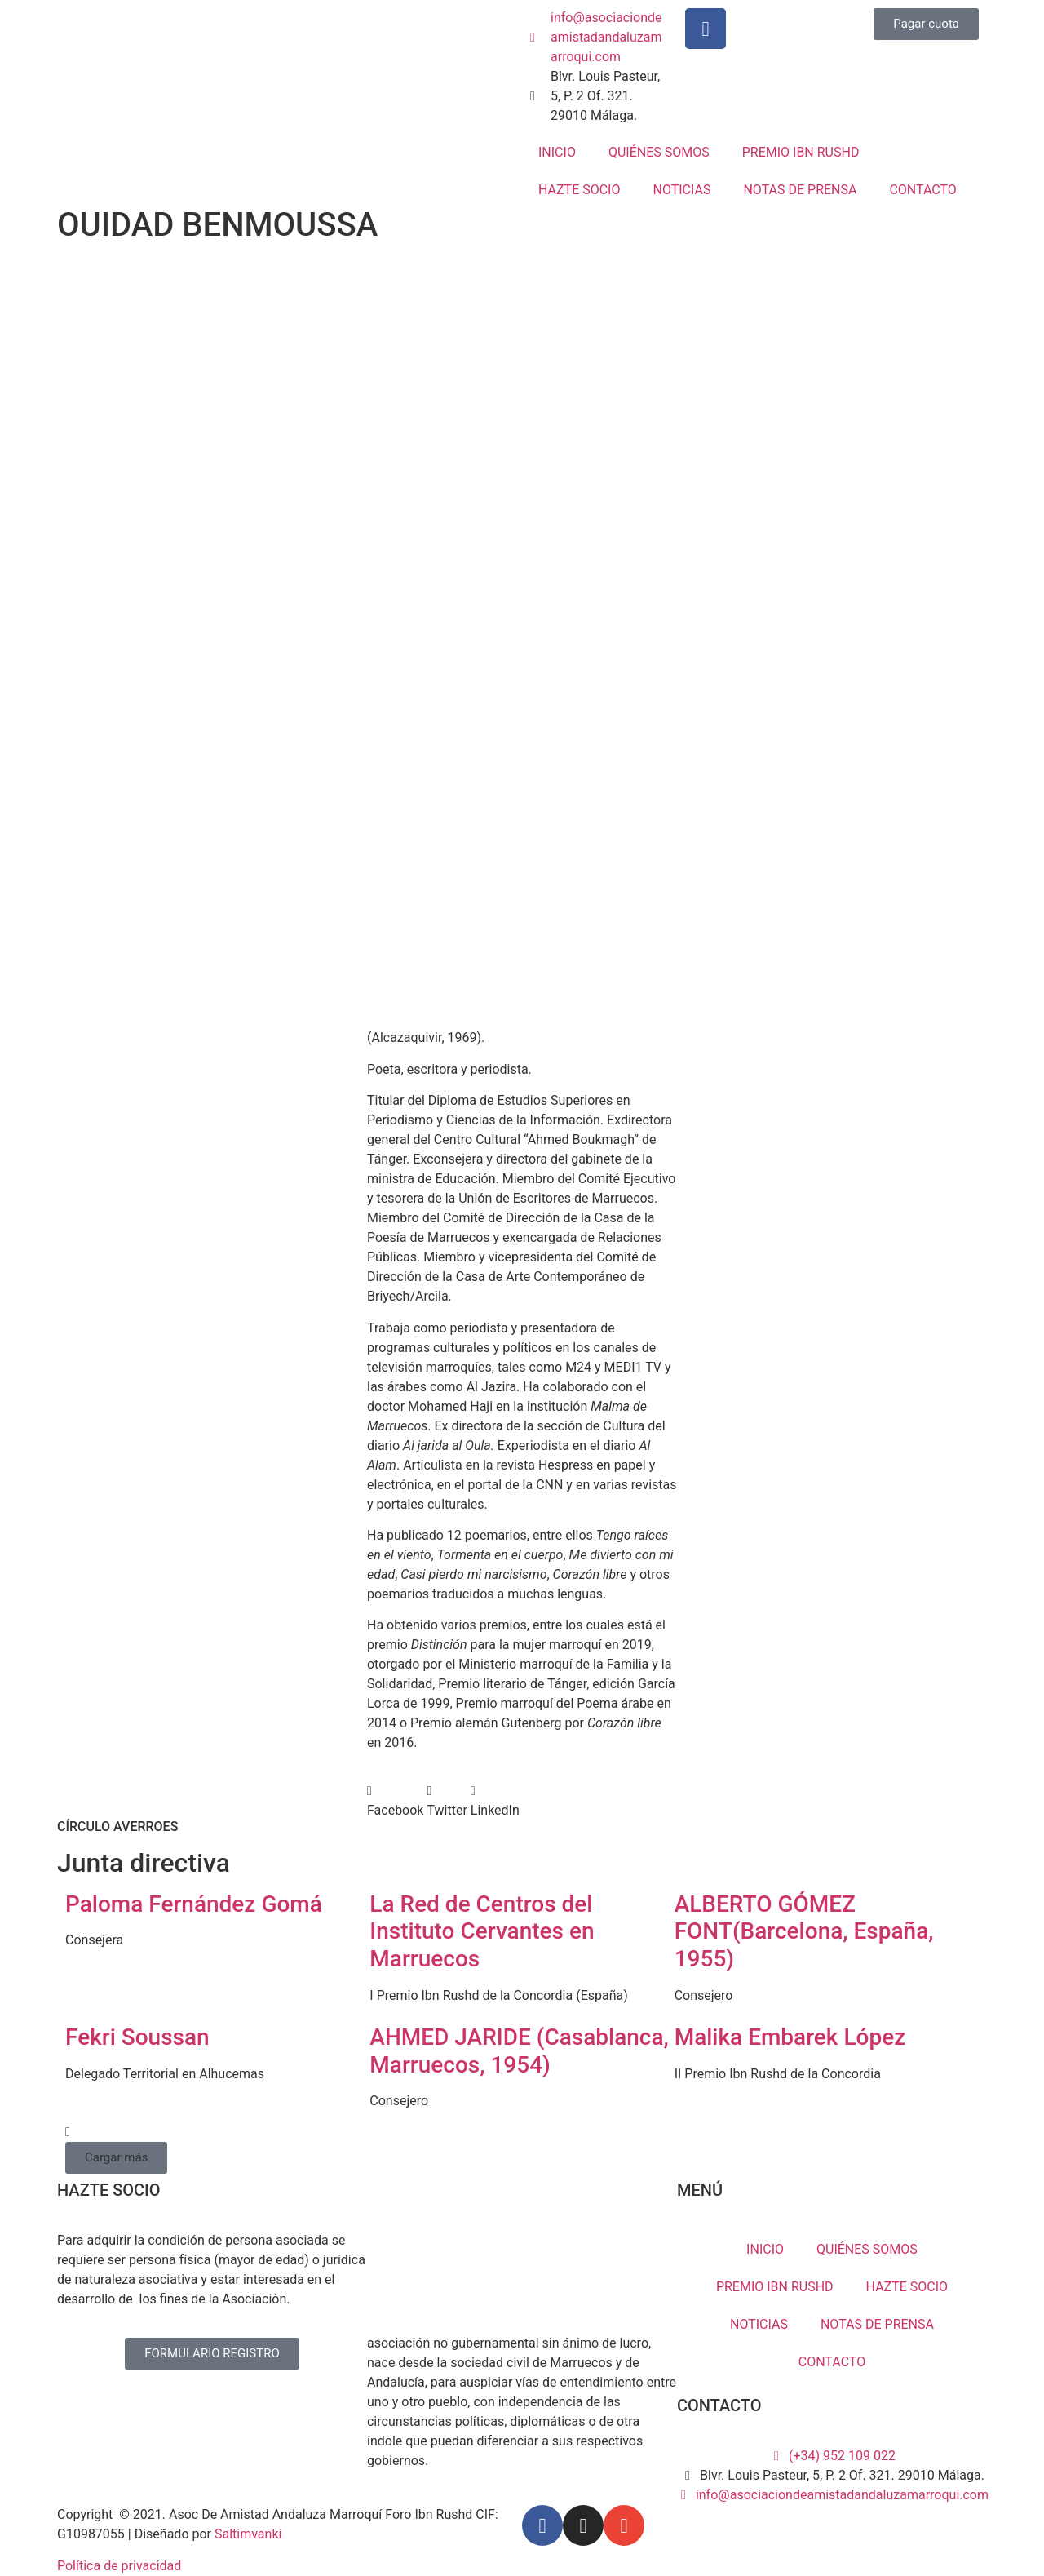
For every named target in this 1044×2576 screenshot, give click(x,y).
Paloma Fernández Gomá (193, 1904)
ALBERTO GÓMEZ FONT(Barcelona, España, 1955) (804, 1931)
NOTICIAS (681, 189)
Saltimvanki (248, 2534)
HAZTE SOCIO (579, 189)
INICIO (557, 152)
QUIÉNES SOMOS (659, 152)
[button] (395, 1800)
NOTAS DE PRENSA (799, 189)
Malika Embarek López (790, 2037)
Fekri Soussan (137, 2037)
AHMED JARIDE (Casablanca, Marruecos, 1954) (519, 2051)
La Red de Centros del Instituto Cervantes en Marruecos (481, 1931)
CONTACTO (922, 189)
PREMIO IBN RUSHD (801, 152)
